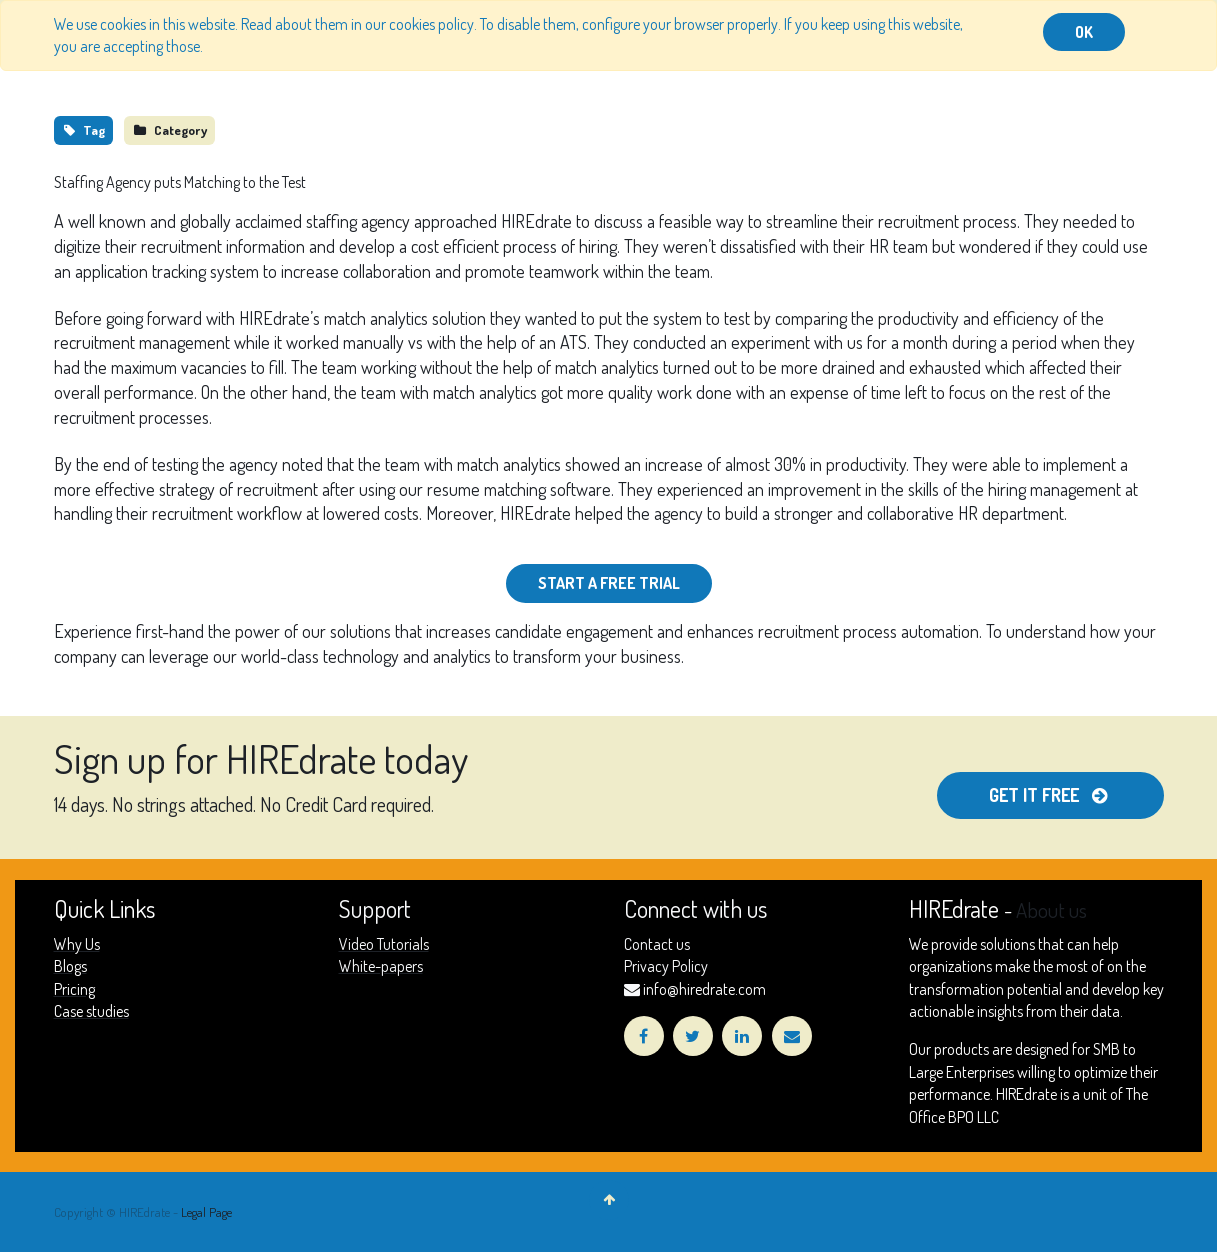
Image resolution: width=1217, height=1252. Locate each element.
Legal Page (206, 1212)
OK (1084, 32)
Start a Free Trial (609, 583)
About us (1051, 910)
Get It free (1050, 795)
